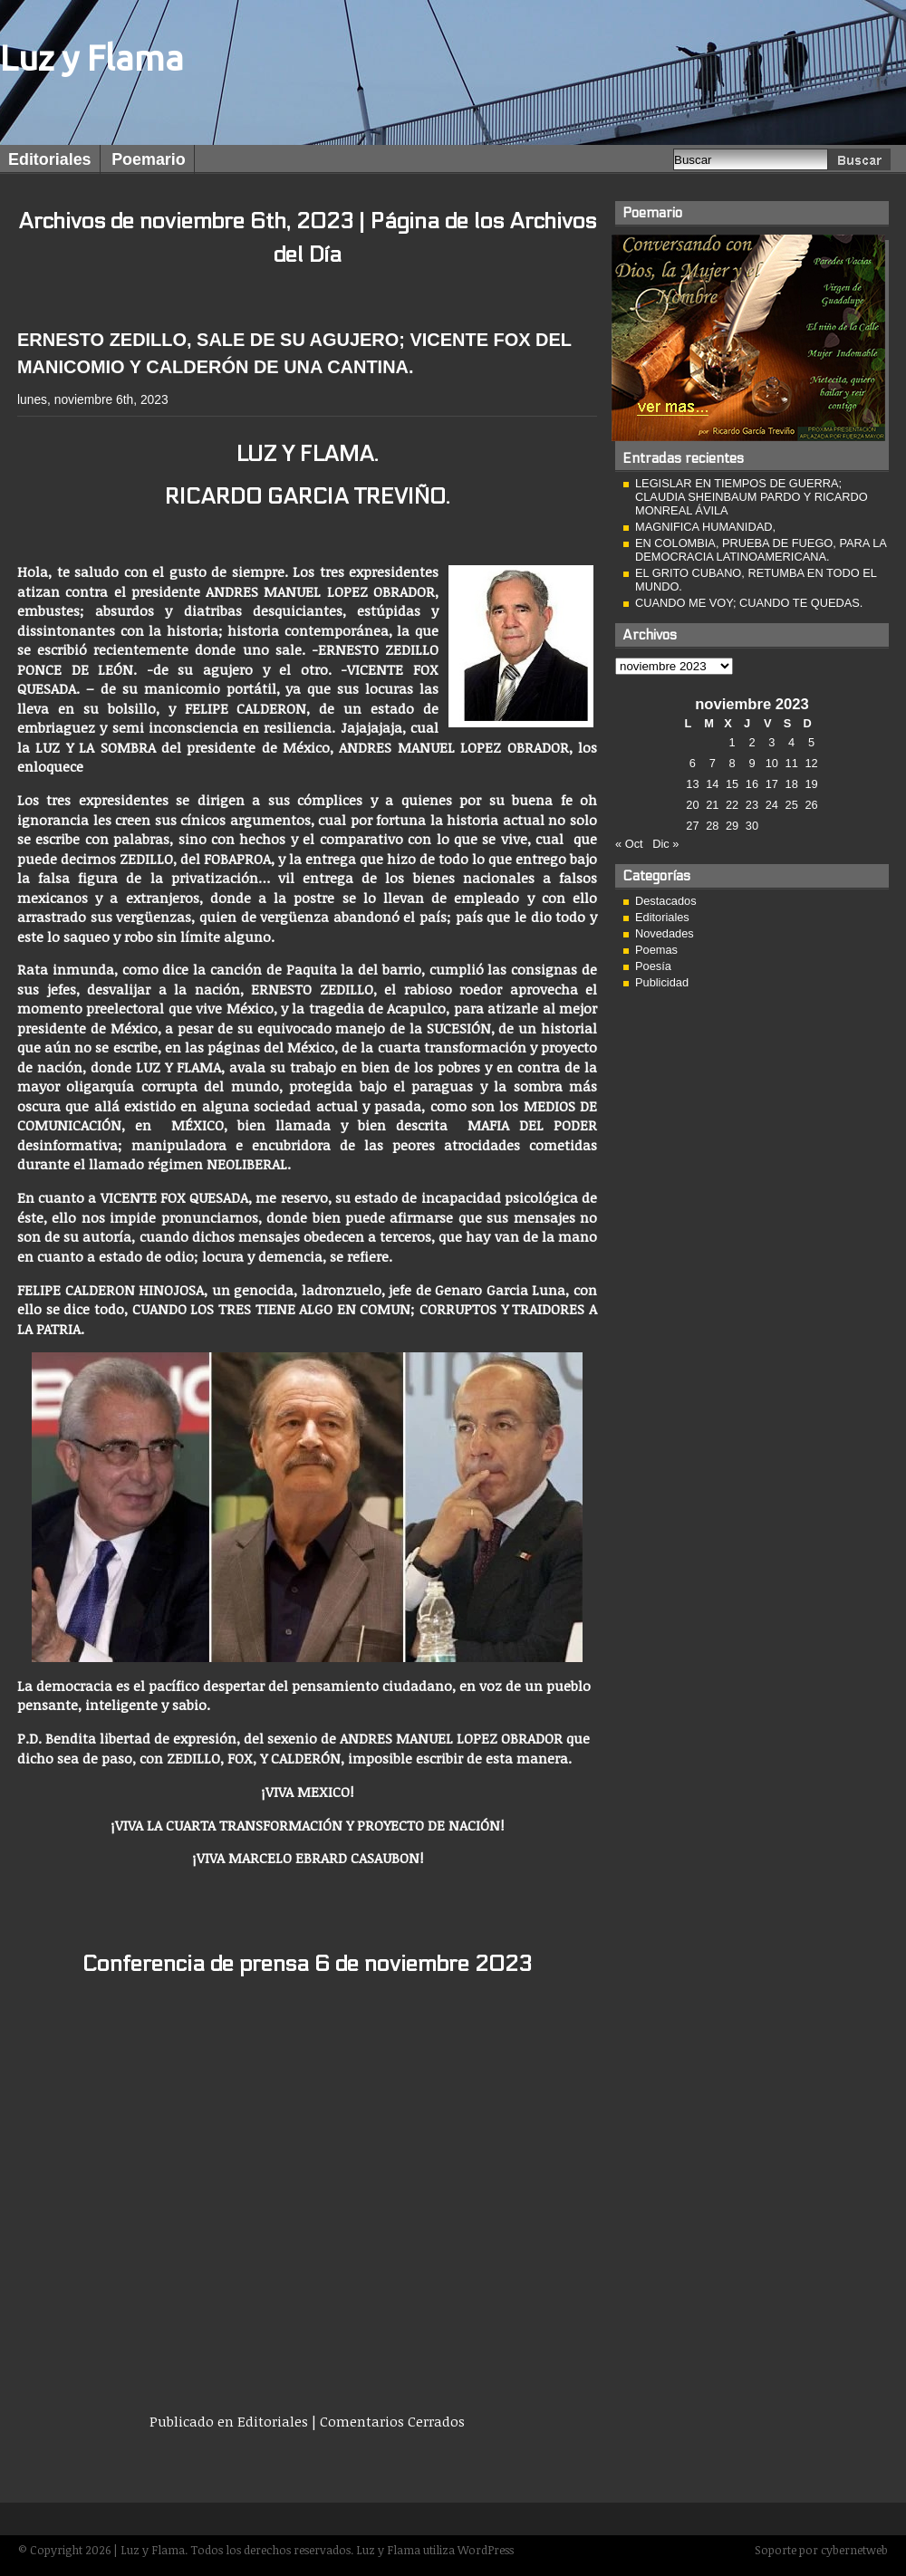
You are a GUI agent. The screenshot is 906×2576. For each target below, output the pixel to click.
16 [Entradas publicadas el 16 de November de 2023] (752, 784)
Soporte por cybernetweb (821, 2550)
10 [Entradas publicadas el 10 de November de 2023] (772, 763)
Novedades (664, 933)
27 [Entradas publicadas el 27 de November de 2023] (692, 825)
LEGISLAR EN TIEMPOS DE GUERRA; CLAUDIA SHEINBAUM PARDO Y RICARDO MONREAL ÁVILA (751, 496)
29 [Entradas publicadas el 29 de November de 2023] (732, 825)
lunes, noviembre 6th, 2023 (93, 399)
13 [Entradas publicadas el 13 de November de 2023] (692, 784)
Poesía (653, 966)
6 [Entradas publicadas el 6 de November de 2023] (692, 763)
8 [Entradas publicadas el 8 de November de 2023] (732, 763)
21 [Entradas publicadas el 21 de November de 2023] (712, 805)
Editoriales (50, 159)
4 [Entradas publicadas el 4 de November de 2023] (791, 742)
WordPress (486, 2550)
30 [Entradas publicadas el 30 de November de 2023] (752, 825)
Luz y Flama (92, 57)
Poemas (656, 949)
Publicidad (662, 982)
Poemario (148, 159)
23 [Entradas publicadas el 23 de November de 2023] (752, 805)
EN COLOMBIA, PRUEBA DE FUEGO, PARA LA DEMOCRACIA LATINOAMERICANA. (760, 549)
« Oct (629, 844)
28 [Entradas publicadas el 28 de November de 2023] (712, 825)
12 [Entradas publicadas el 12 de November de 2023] (811, 763)
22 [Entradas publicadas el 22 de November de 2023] (732, 805)
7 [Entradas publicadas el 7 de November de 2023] (712, 763)
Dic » (665, 844)
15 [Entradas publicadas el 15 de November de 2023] (732, 784)
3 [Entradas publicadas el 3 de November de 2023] (771, 742)
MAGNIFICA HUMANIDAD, (705, 526)
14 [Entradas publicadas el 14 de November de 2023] (712, 784)
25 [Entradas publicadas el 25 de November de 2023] (792, 805)
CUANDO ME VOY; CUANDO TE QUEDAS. (749, 603)
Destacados (666, 901)
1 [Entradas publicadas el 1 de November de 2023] (732, 742)
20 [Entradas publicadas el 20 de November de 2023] (692, 805)
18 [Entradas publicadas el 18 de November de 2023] (792, 784)
